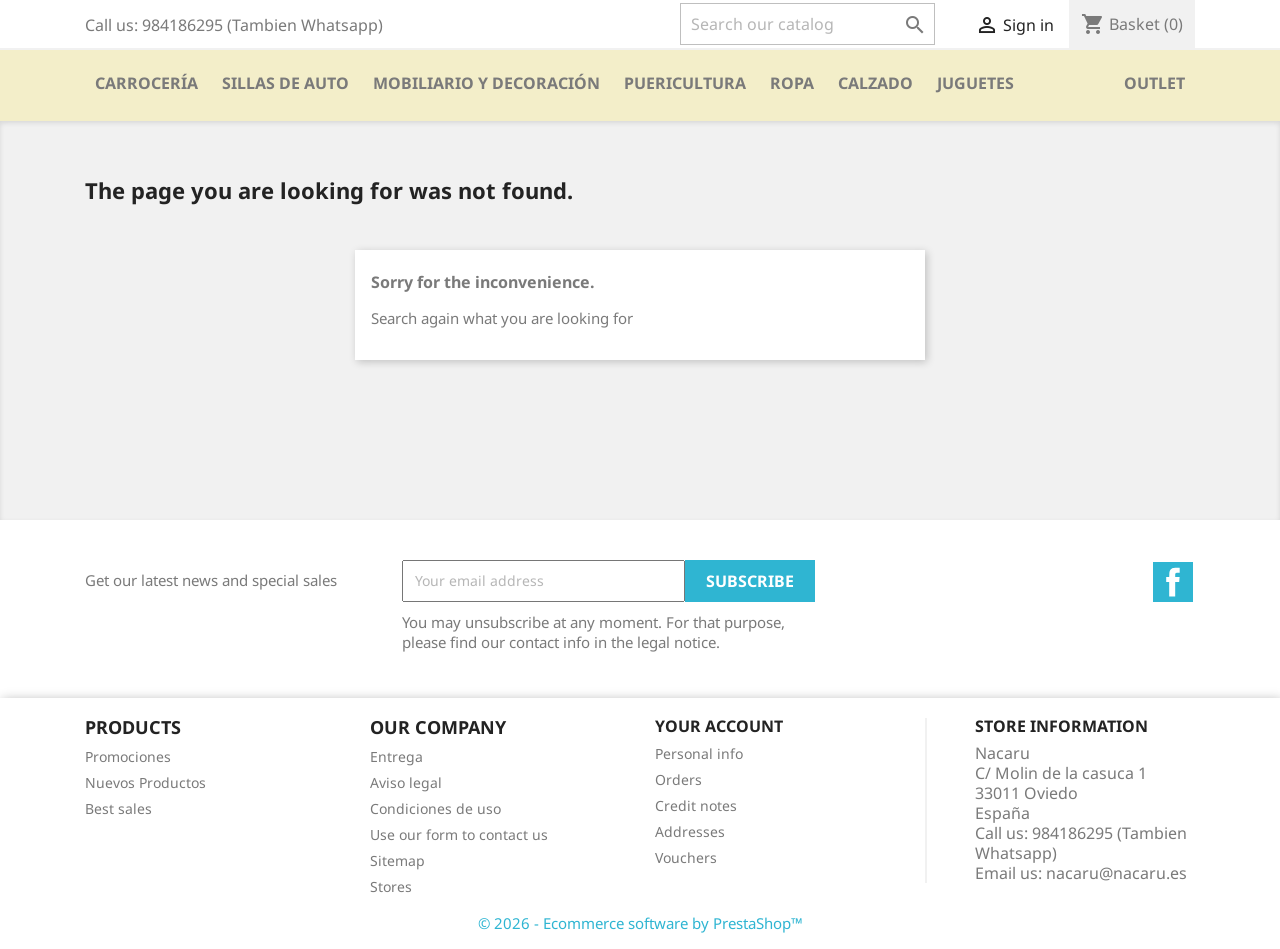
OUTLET (1154, 83)
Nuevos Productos (145, 782)
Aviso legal (406, 782)
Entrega (396, 756)
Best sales (118, 808)
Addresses (690, 831)
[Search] (807, 24)
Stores (391, 886)
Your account (719, 726)
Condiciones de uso (435, 808)
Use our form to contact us (459, 834)
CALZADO (875, 83)
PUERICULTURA (685, 83)
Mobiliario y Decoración (486, 83)
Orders (678, 779)
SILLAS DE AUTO (285, 83)
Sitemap (397, 860)
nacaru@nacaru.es (1116, 873)
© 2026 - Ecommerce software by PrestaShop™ (640, 923)
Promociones (128, 756)
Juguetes (975, 83)
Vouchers (686, 857)
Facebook (1173, 582)
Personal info (699, 753)
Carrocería (146, 83)
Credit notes (696, 805)
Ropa (792, 83)
